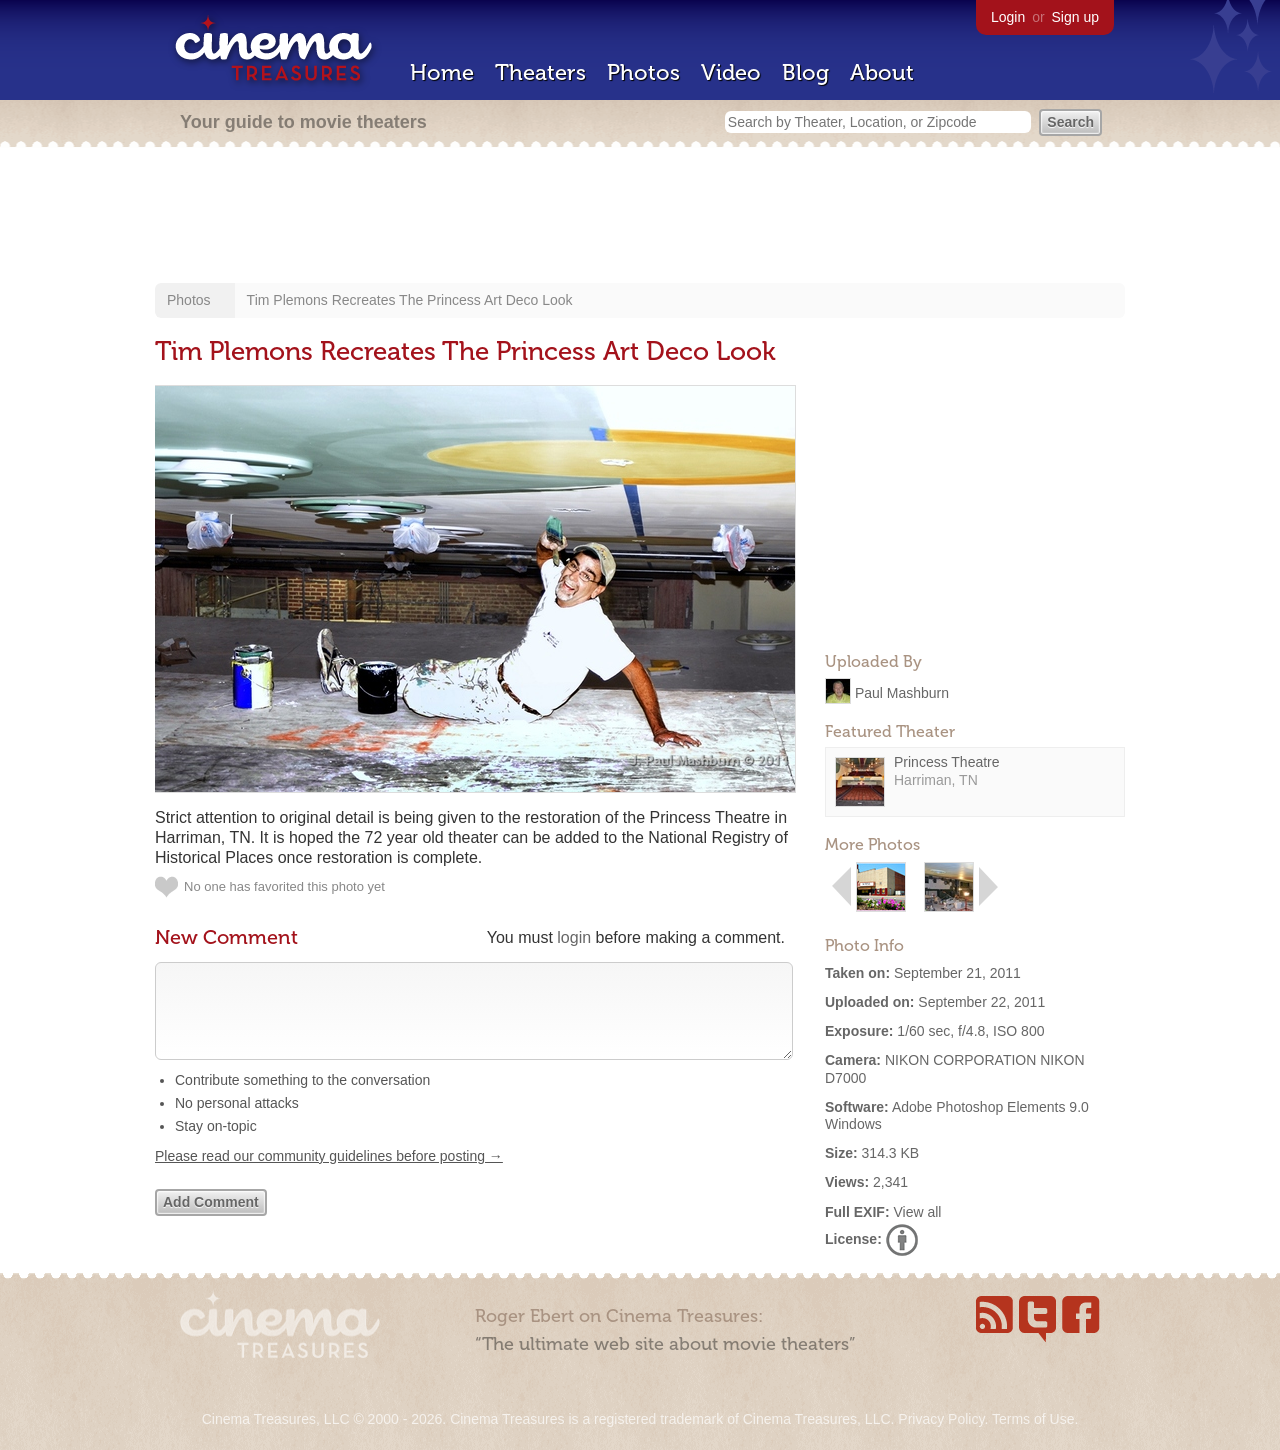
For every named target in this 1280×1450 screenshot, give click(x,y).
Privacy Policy (941, 1419)
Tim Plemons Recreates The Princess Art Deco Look (410, 300)
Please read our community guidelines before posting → (329, 1176)
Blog (805, 72)
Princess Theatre (947, 762)
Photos (643, 72)
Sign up (1075, 17)
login (574, 937)
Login (1008, 17)
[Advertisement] (640, 217)
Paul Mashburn (902, 692)
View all (917, 1212)
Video (731, 72)
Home (442, 72)
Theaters (540, 72)
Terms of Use (1033, 1419)
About (882, 72)
